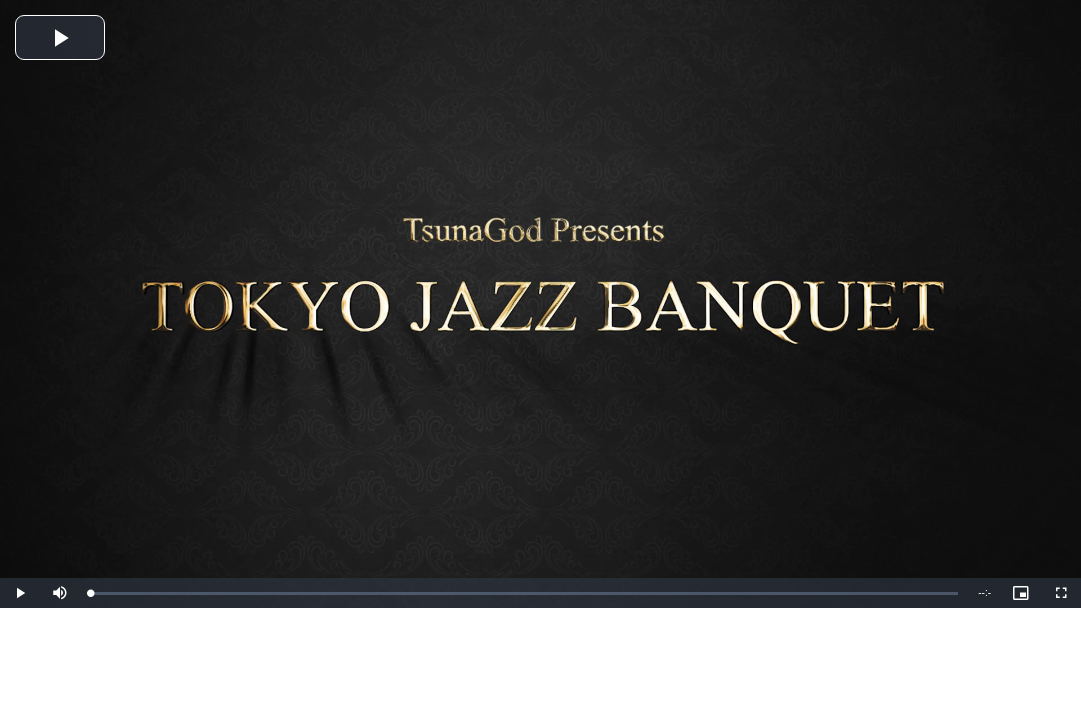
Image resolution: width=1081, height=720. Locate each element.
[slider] (524, 593)
